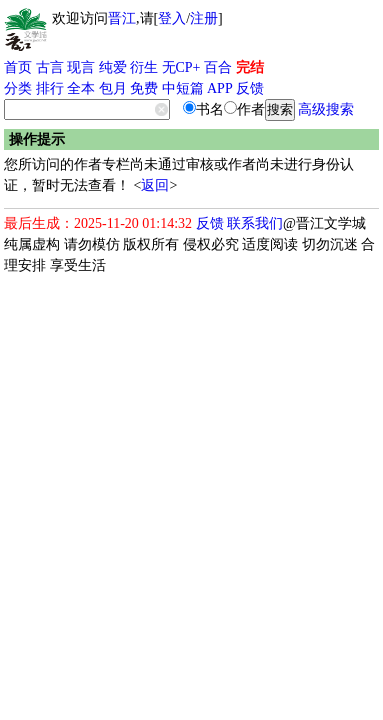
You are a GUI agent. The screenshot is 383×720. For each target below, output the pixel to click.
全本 (81, 88)
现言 (81, 67)
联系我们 (255, 223)
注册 (204, 18)
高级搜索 (326, 109)
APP (220, 88)
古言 (50, 67)
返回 (155, 185)
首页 (18, 67)
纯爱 (113, 67)
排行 (50, 88)
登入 (172, 18)
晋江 (122, 18)
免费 (144, 88)
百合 (218, 67)
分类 (18, 88)
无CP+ (181, 67)
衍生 (144, 67)
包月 (113, 88)
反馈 (250, 88)
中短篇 (183, 88)
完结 (250, 67)
